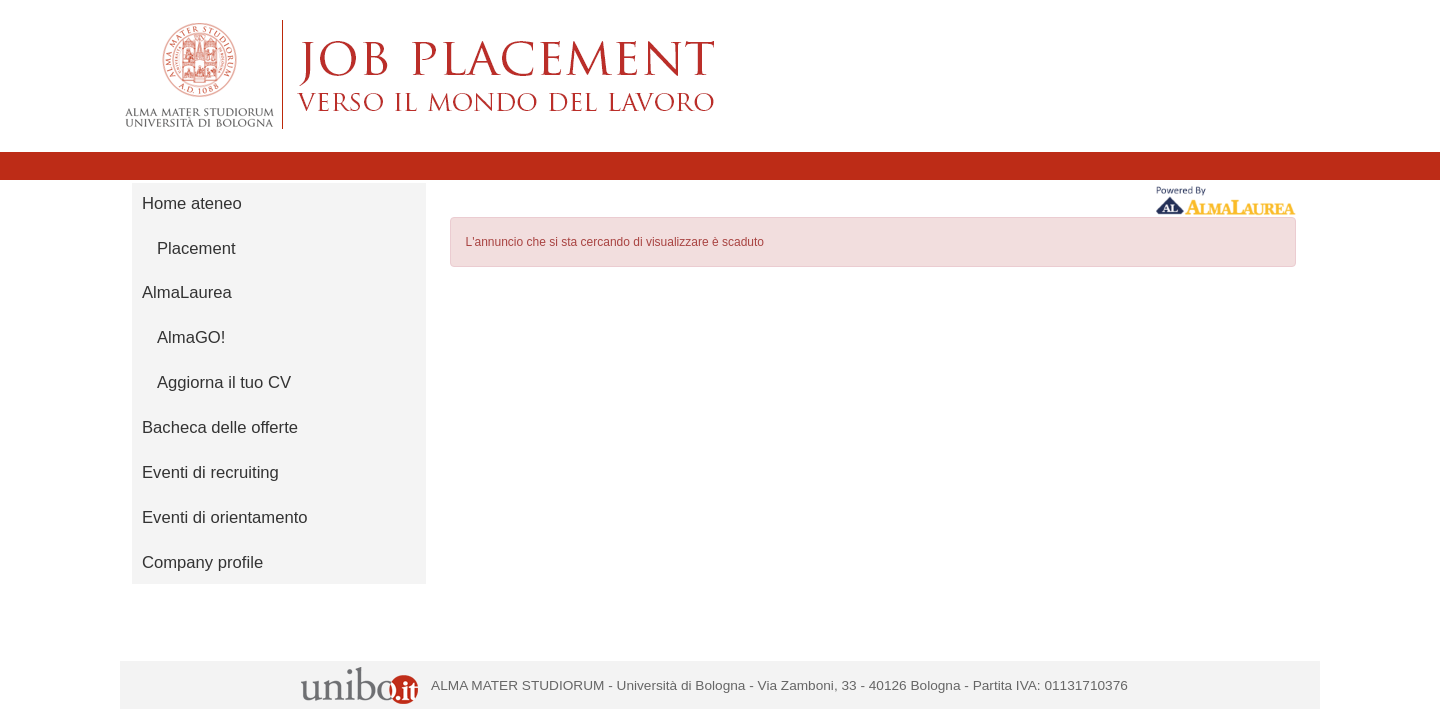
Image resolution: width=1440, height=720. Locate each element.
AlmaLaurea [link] (187, 292)
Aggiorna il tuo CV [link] (224, 382)
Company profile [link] (202, 562)
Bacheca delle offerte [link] (220, 427)
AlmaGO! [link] (191, 337)
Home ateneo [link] (192, 203)
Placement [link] (196, 248)
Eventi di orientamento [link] (225, 517)
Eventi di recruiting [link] (210, 472)
